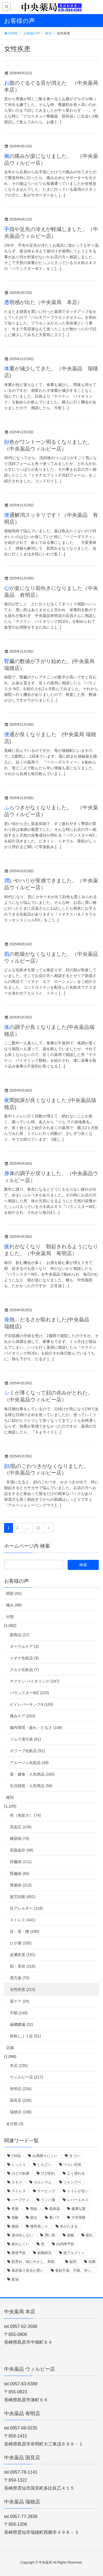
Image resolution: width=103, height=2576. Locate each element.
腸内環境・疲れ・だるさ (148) (36, 1727)
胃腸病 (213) (21, 1885)
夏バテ (54, 2217)
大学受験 (78, 2217)
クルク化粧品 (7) (24, 1669)
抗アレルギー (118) (26, 1908)
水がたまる (69, 2226)
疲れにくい (20, 2244)
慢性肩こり (39, 2226)
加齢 (15, 2217)
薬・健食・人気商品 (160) (32, 1774)
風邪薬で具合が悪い (28, 2270)
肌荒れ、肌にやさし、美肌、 (35, 2262)
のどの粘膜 (20, 2173)
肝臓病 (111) (21, 1861)
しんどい (44, 2164)
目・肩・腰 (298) (24, 1931)
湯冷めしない (22, 2235)
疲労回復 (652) (22, 1896)
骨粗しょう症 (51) (25, 2036)
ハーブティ (20, 2200)
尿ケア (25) (19, 2001)
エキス (17, 2182)
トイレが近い (77, 2191)
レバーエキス (77, 2200)
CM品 (16, 2156)
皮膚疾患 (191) (22, 1954)
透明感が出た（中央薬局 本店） (43, 302)
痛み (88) (14, 1605)
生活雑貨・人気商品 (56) (31, 1786)
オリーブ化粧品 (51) (27, 1751)
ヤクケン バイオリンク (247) (34, 1681)
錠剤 (73, 2262)
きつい (74, 2156)
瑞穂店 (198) (21, 2112)
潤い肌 (49, 2235)
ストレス (19, 2191)
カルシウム (43, 2182)
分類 (10, 1616)
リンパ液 (48, 2200)
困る (33, 2217)
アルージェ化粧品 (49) (29, 1762)
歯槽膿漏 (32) (21, 2024)
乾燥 (15, 2209)
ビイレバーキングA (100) (31, 1704)
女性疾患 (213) (22, 1989)
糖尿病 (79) (19, 1838)
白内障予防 (65, 2244)
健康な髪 (78, 2209)
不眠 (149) (19, 2013)
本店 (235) (19, 2065)
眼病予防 (19, 2253)
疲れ (89, 2235)
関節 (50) (14, 1593)
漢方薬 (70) (19, 1978)
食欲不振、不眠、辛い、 (74, 2270)
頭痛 (92, 2262)
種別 (10, 1797)
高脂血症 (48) (21, 1850)
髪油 (15, 2279)
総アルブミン (74, 2253)
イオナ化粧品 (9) (24, 1658)
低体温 (54, 2209)
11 (38, 1528)
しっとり (19, 2164)
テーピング (46, 2191)
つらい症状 (72, 2164)
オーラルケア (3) (24, 1646)
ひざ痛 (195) (21, 1943)
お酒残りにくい (44, 2156)
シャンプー (72, 2182)
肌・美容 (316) (22, 1966)
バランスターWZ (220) (29, 1693)
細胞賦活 (44, 2253)
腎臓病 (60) (19, 1873)
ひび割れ (48, 2173)
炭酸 (70, 2235)
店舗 (10, 2047)
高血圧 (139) (21, 1827)
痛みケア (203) (22, 1716)
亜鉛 (33, 2209)
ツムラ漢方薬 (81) (25, 1739)
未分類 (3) (14, 2124)
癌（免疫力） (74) (25, 1815)
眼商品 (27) (19, 1635)
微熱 (15, 2226)
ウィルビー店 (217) (26, 2077)
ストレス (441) (22, 1920)
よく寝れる (76, 2173)
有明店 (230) (21, 2089)
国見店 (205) (21, 2100)
